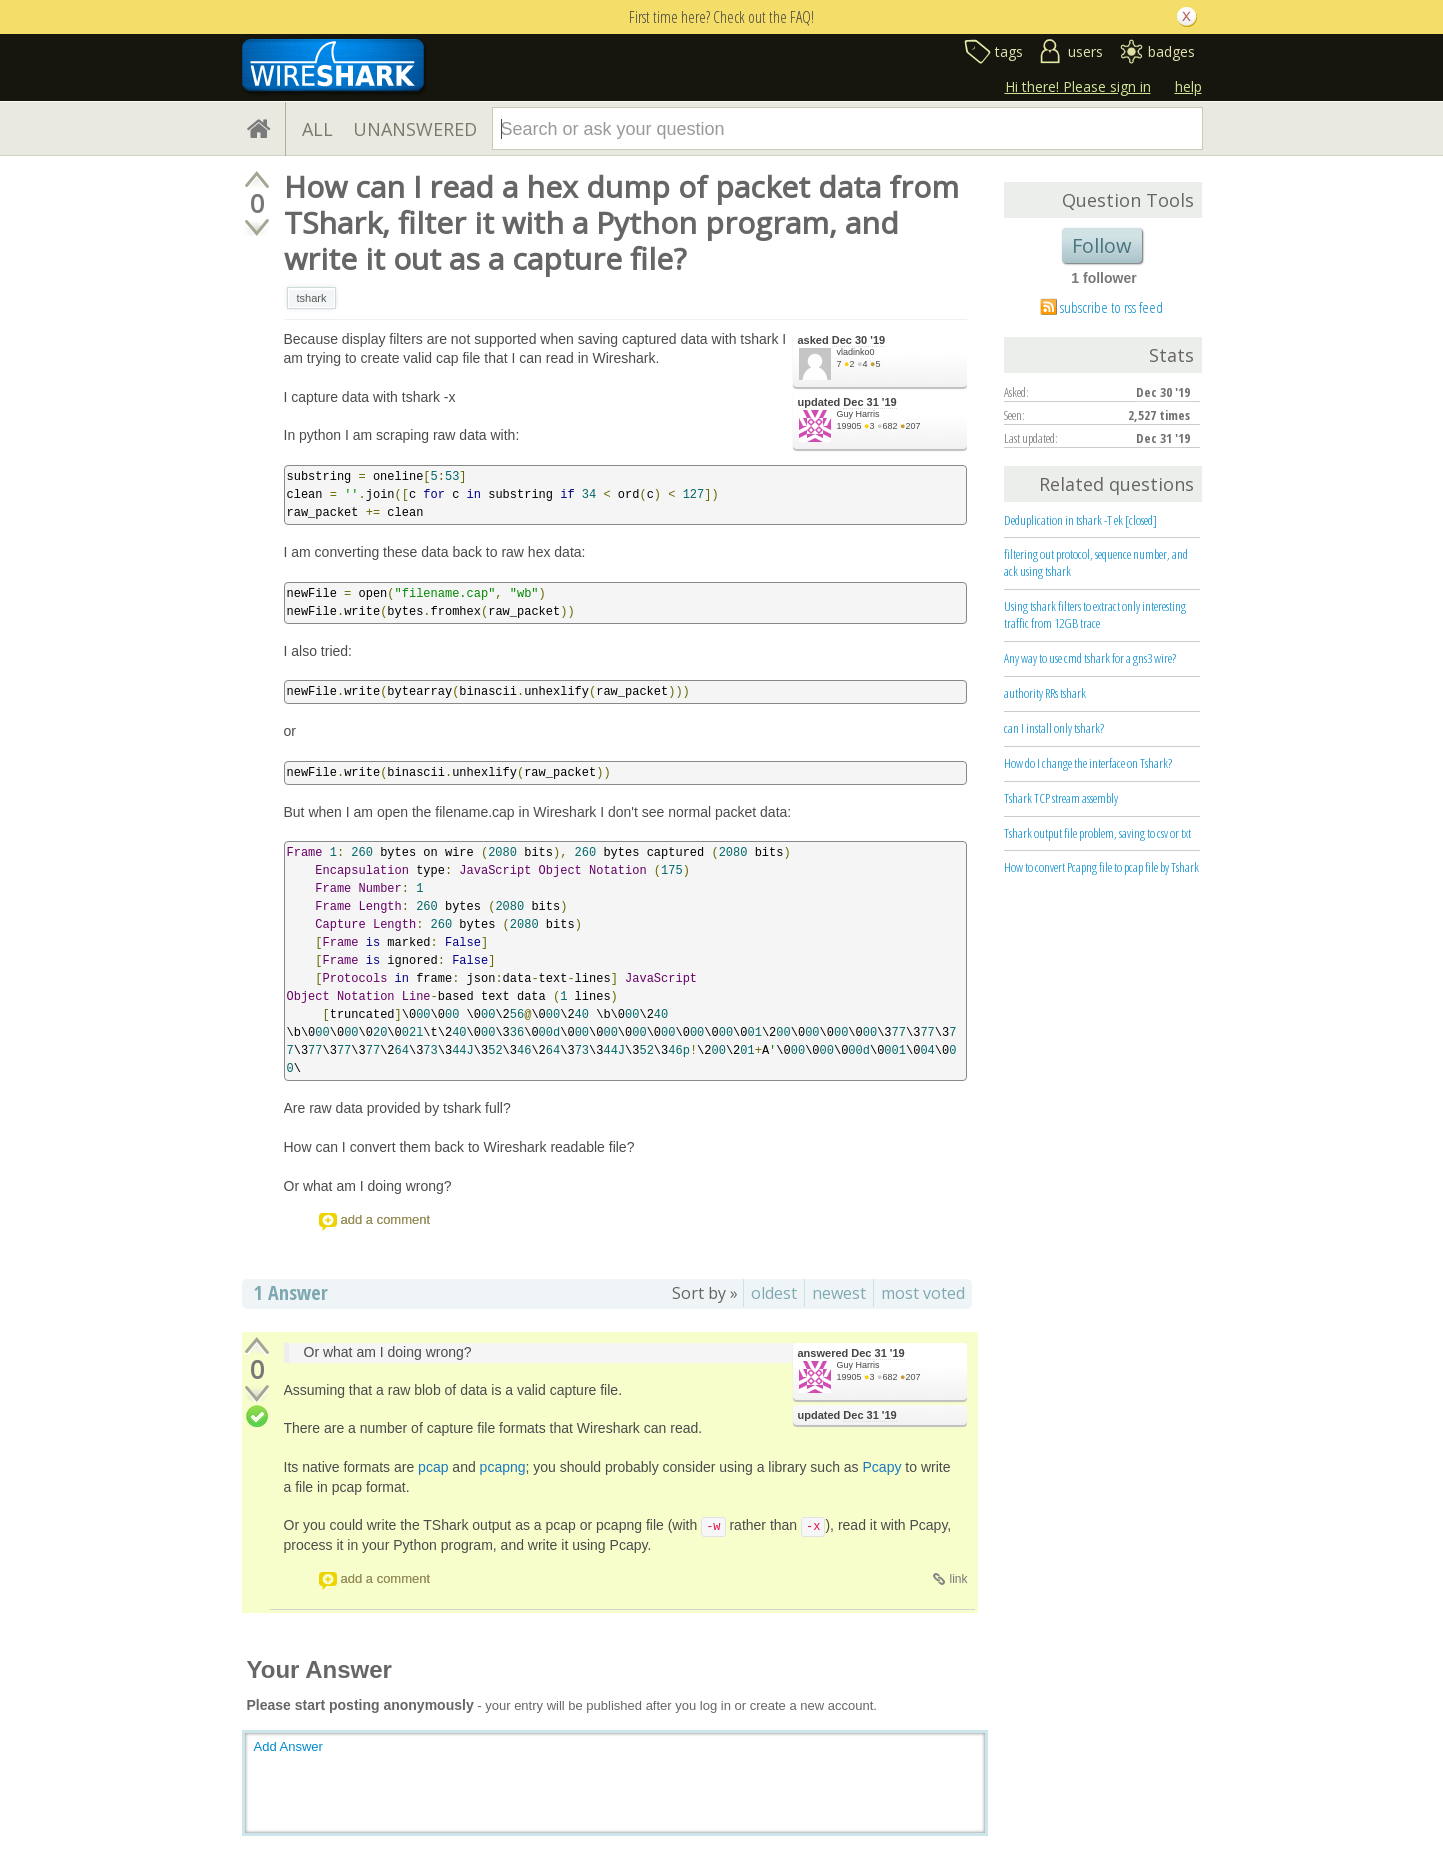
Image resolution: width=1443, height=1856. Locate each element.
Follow (1102, 245)
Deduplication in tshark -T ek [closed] (1080, 520)
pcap (433, 1467)
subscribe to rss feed (1111, 307)
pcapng (503, 1467)
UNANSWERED (415, 129)
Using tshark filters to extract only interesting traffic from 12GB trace (1095, 614)
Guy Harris (858, 414)
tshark (312, 298)
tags (1009, 51)
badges (1171, 51)
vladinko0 (856, 352)
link (958, 1579)
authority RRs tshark (1045, 693)
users (1085, 51)
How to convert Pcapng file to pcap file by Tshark (1101, 867)
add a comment (386, 1219)
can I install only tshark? (1054, 728)
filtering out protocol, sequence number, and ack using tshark (1096, 562)
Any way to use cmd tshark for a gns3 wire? (1090, 658)
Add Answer (288, 1746)
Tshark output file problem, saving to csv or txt (1097, 833)
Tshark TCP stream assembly (1061, 798)
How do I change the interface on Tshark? (1088, 763)
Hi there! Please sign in (1078, 86)
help (1188, 86)
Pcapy (882, 1467)
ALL (317, 129)
